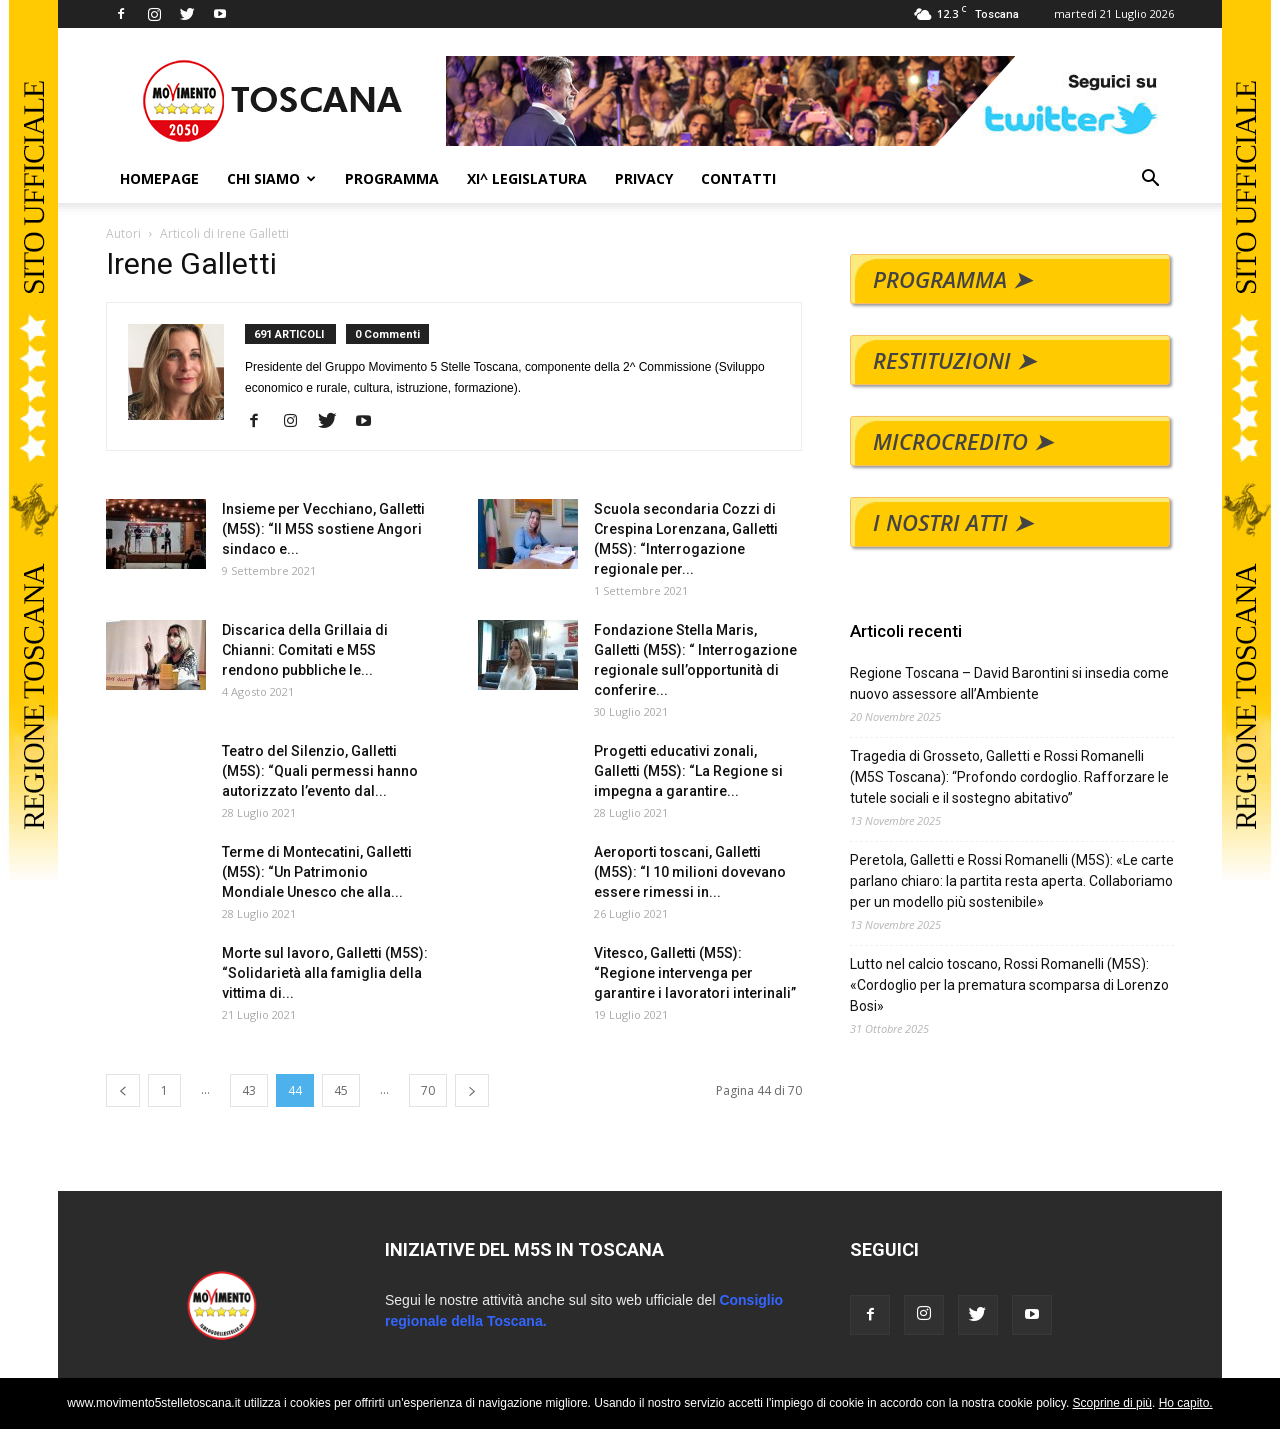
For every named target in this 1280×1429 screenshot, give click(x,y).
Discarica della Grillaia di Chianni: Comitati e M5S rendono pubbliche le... (305, 650)
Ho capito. (1186, 1403)
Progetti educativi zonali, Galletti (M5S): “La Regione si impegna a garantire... (688, 771)
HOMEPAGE (159, 178)
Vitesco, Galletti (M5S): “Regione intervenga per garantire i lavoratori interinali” (695, 973)
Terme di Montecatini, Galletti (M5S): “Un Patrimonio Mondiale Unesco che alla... (317, 872)
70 (428, 1090)
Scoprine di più (1112, 1403)
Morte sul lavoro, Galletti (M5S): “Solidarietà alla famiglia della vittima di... (325, 973)
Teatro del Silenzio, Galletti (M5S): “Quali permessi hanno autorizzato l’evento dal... (320, 771)
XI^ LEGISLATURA (527, 178)
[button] (1150, 180)
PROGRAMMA (392, 178)
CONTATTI (738, 178)
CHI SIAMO (271, 178)
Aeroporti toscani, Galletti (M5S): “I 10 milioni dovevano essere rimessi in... (690, 872)
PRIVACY (644, 178)
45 (341, 1090)
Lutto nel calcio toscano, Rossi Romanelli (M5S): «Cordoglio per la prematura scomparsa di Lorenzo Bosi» (1009, 985)
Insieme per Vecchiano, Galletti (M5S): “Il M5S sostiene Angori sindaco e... (323, 529)
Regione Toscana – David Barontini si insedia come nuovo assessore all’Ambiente (1009, 683)
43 (249, 1090)
